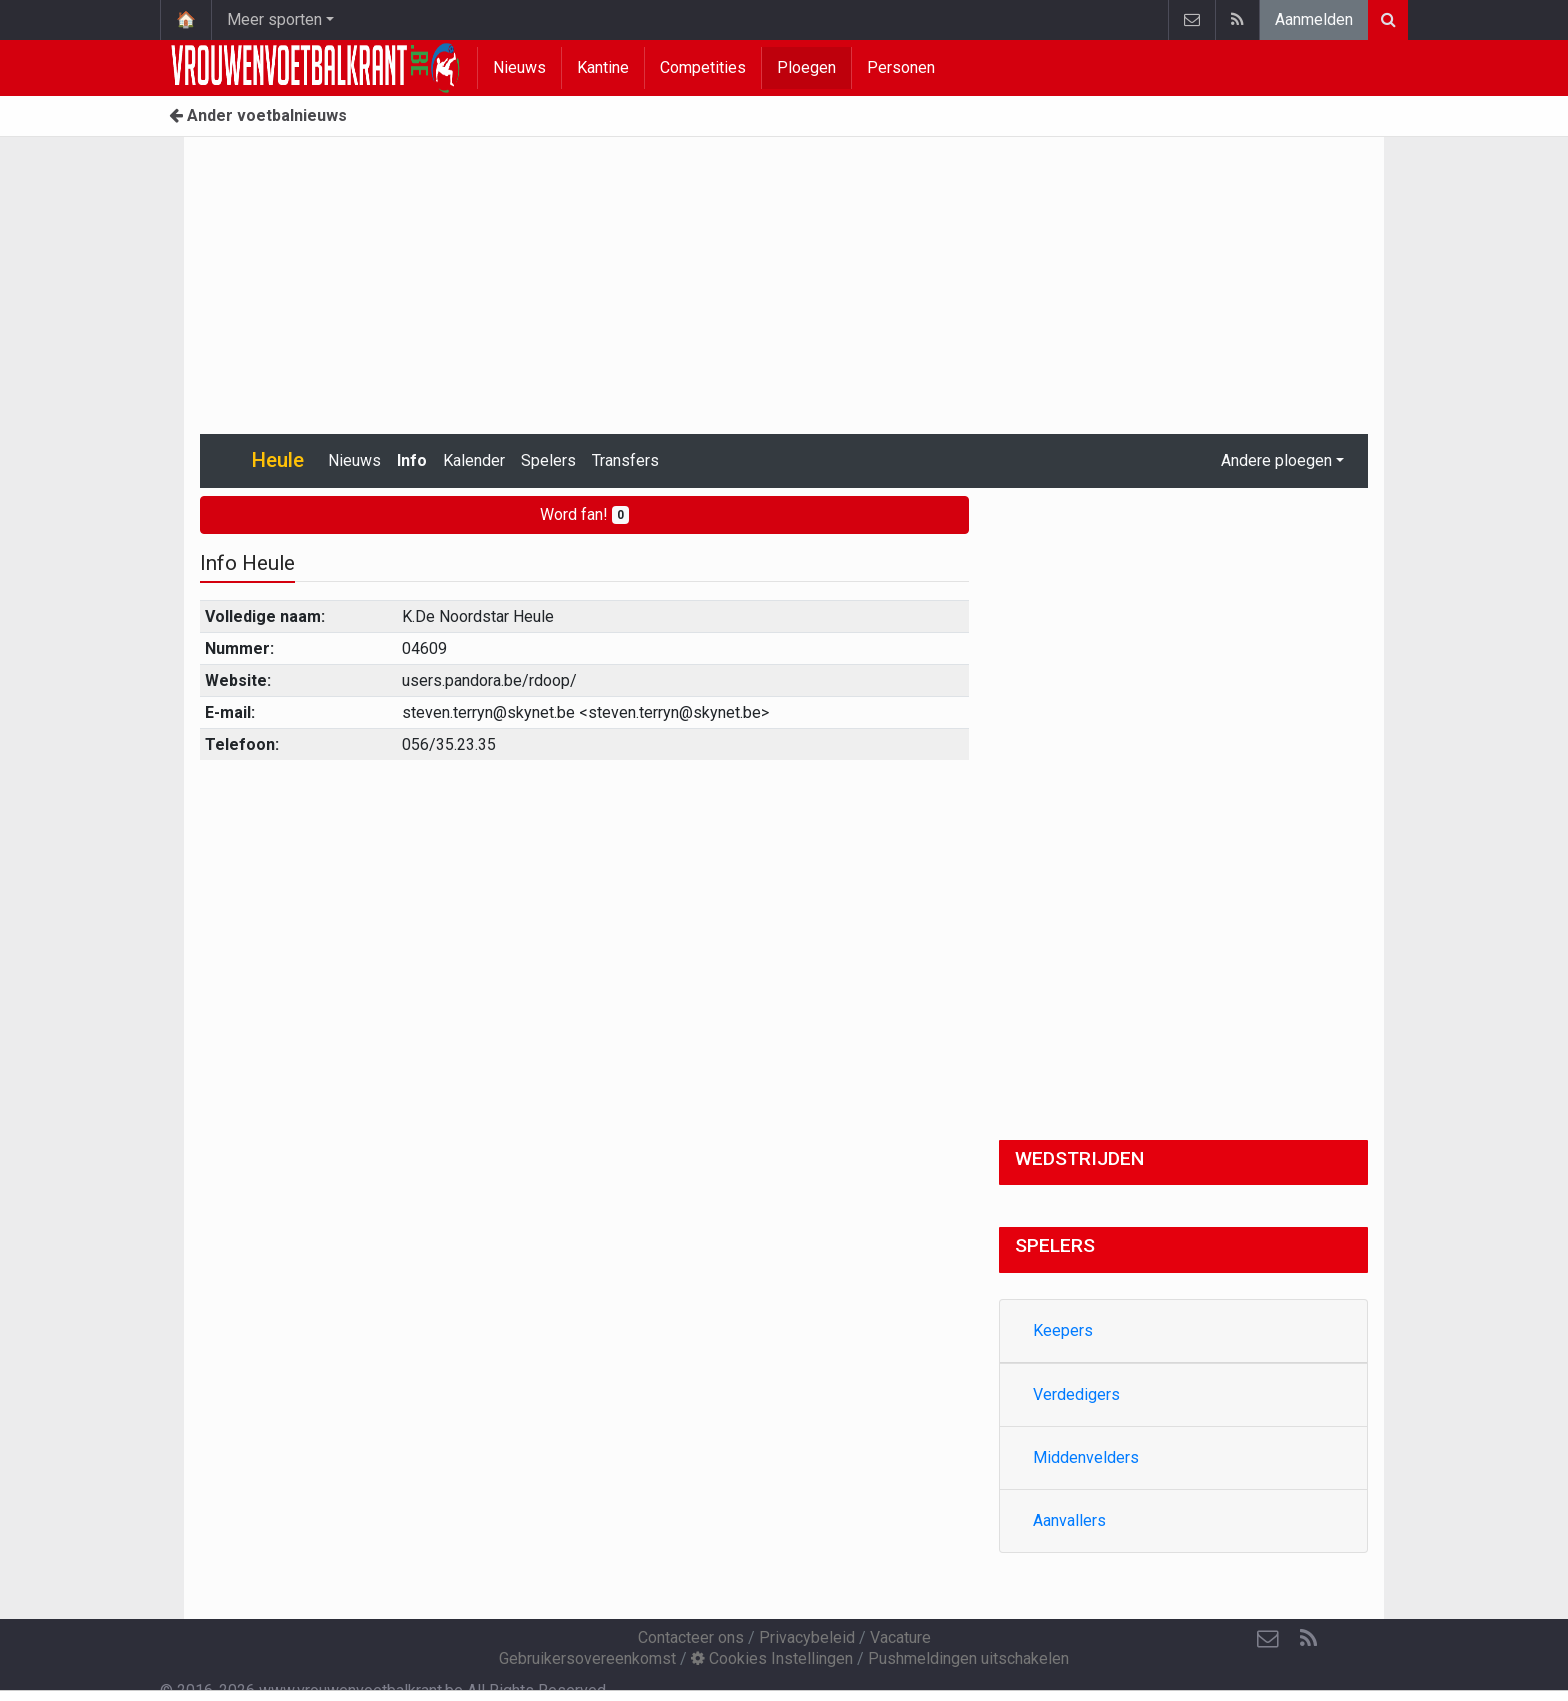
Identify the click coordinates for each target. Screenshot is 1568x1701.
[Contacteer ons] (1268, 1639)
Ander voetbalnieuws (258, 115)
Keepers (1063, 1330)
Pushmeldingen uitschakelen (968, 1658)
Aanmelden (1314, 19)
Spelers (548, 460)
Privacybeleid (807, 1637)
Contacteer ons (691, 1637)
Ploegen (806, 67)
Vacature (900, 1637)
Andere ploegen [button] (1276, 460)
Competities (703, 67)
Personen (901, 67)
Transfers (625, 460)
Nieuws (519, 67)
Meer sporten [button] (274, 19)
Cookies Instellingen (772, 1658)
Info (412, 460)
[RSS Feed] (1308, 1639)
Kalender (474, 460)
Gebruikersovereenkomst (587, 1658)
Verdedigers (1076, 1394)
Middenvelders (1086, 1457)
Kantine (603, 67)
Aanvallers (1069, 1520)
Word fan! (584, 514)
